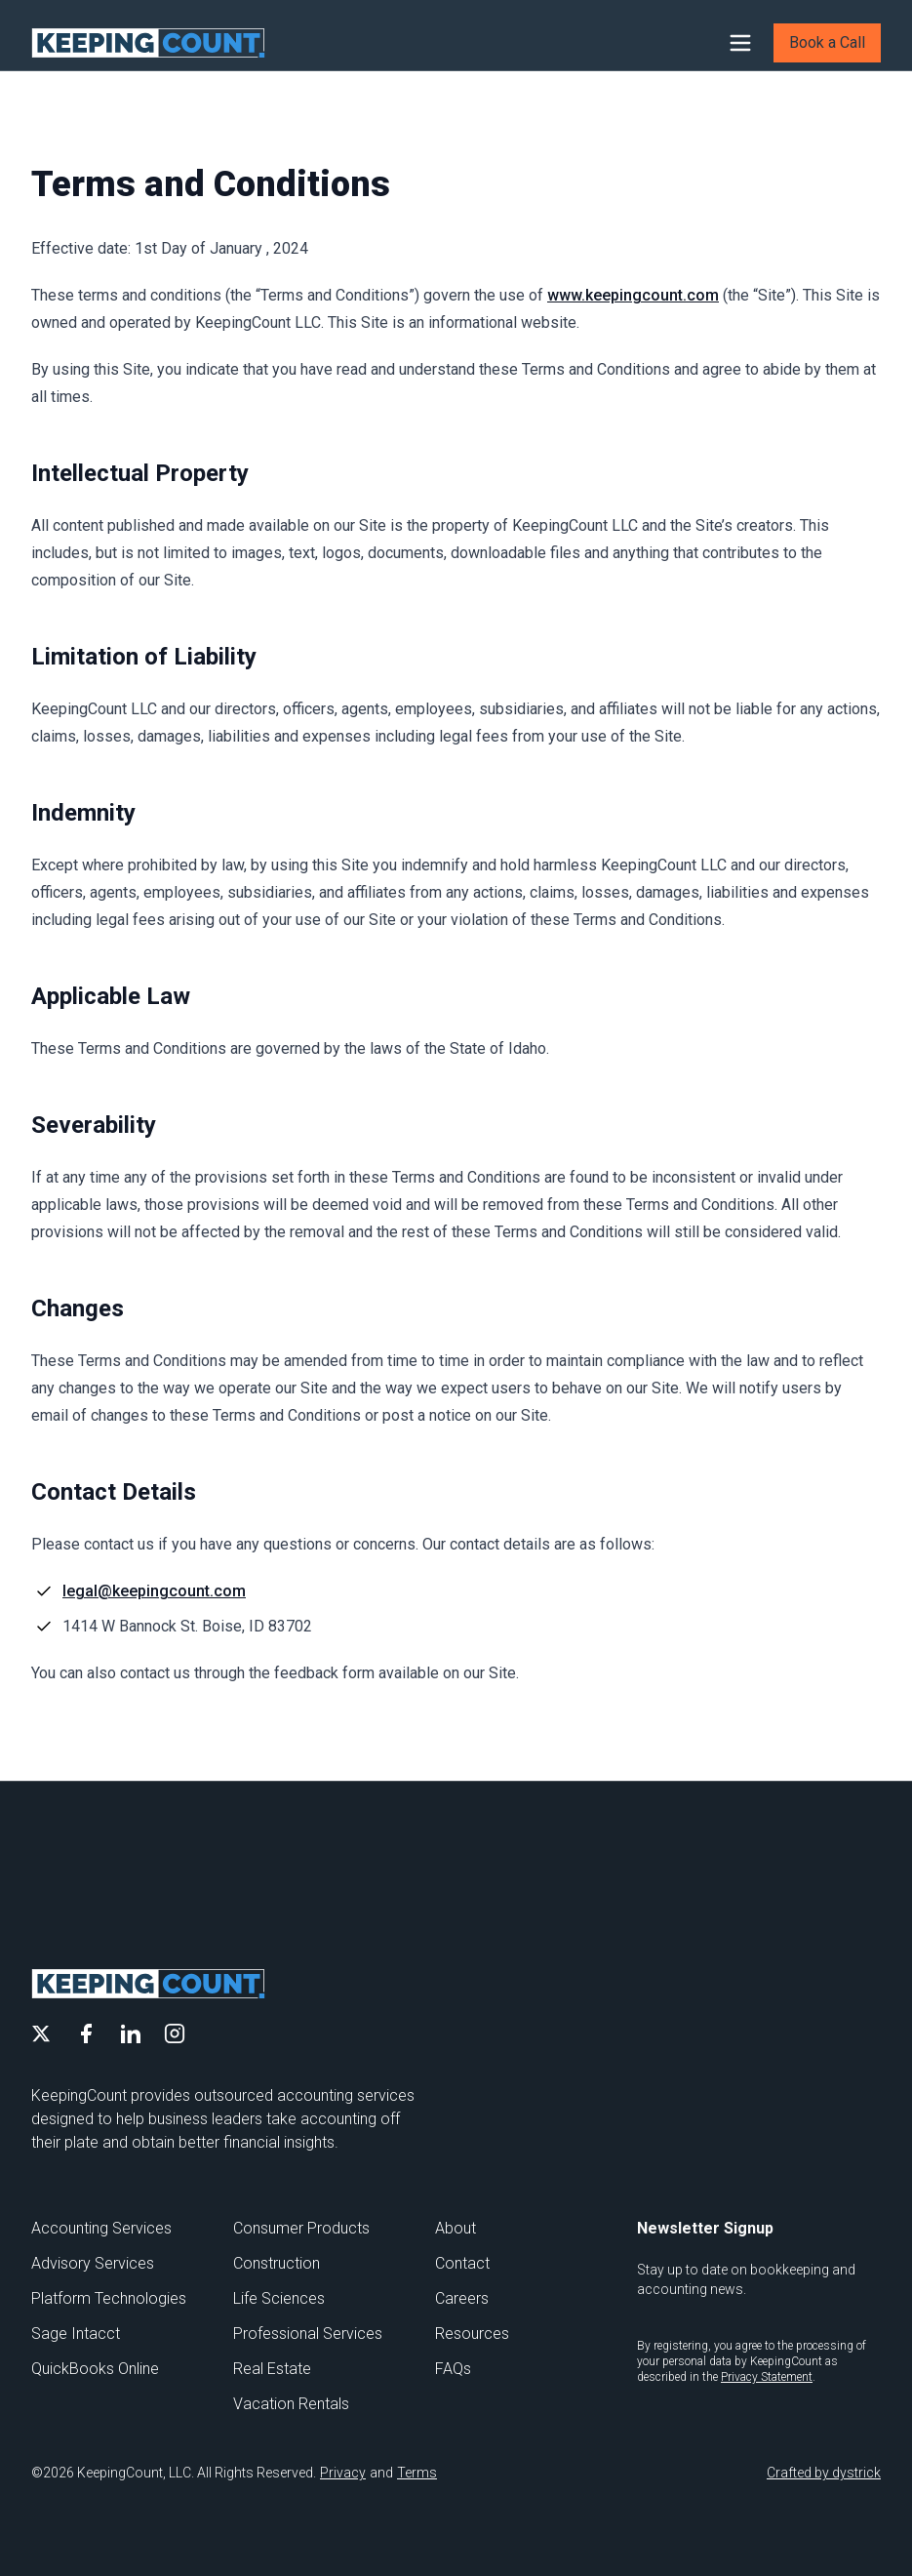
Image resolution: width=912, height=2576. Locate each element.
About (455, 2228)
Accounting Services (101, 2228)
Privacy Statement (767, 2377)
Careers (462, 2298)
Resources (472, 2333)
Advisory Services (92, 2263)
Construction (276, 2263)
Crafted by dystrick (824, 2472)
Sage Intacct (75, 2333)
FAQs (453, 2368)
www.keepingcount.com (633, 295)
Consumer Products (301, 2228)
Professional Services (307, 2333)
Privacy (343, 2472)
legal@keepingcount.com (154, 1591)
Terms (417, 2472)
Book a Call (827, 42)
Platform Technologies (108, 2298)
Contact (462, 2263)
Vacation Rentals (291, 2404)
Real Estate (272, 2368)
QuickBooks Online (95, 2368)
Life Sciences (279, 2298)
